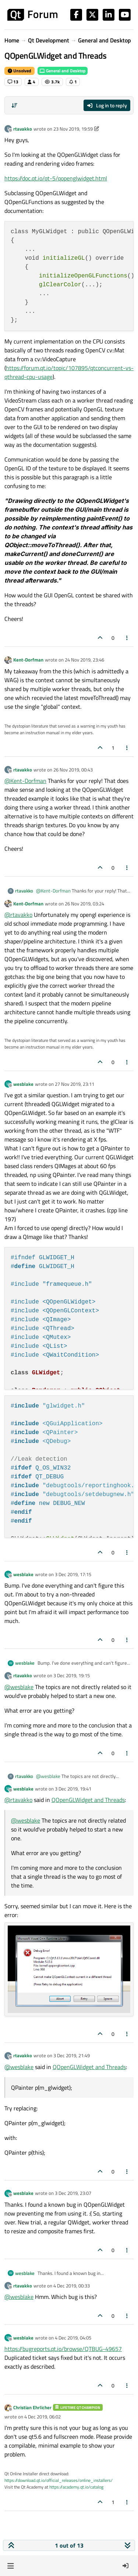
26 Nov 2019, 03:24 (84, 903)
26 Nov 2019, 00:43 (73, 769)
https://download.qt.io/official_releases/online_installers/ (58, 2480)
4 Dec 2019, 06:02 (42, 2416)
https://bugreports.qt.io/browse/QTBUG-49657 (63, 2348)
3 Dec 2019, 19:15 (71, 1675)
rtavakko (22, 128)
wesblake (23, 1084)
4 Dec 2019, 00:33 (71, 2285)
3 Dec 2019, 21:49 (71, 2055)
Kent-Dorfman (28, 659)
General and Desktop (62, 70)
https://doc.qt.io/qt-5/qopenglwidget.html (55, 178)
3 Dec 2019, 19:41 (73, 1788)
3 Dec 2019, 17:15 (73, 1574)
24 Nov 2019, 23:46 (84, 659)
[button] (10, 2565)
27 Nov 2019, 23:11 (74, 1084)
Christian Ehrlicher (32, 2407)
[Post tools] (127, 637)
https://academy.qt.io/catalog (76, 2486)
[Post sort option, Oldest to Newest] (14, 105)
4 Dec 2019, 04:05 (73, 2337)
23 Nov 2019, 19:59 (73, 128)
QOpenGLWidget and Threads (88, 1799)
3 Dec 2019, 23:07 (73, 2193)
